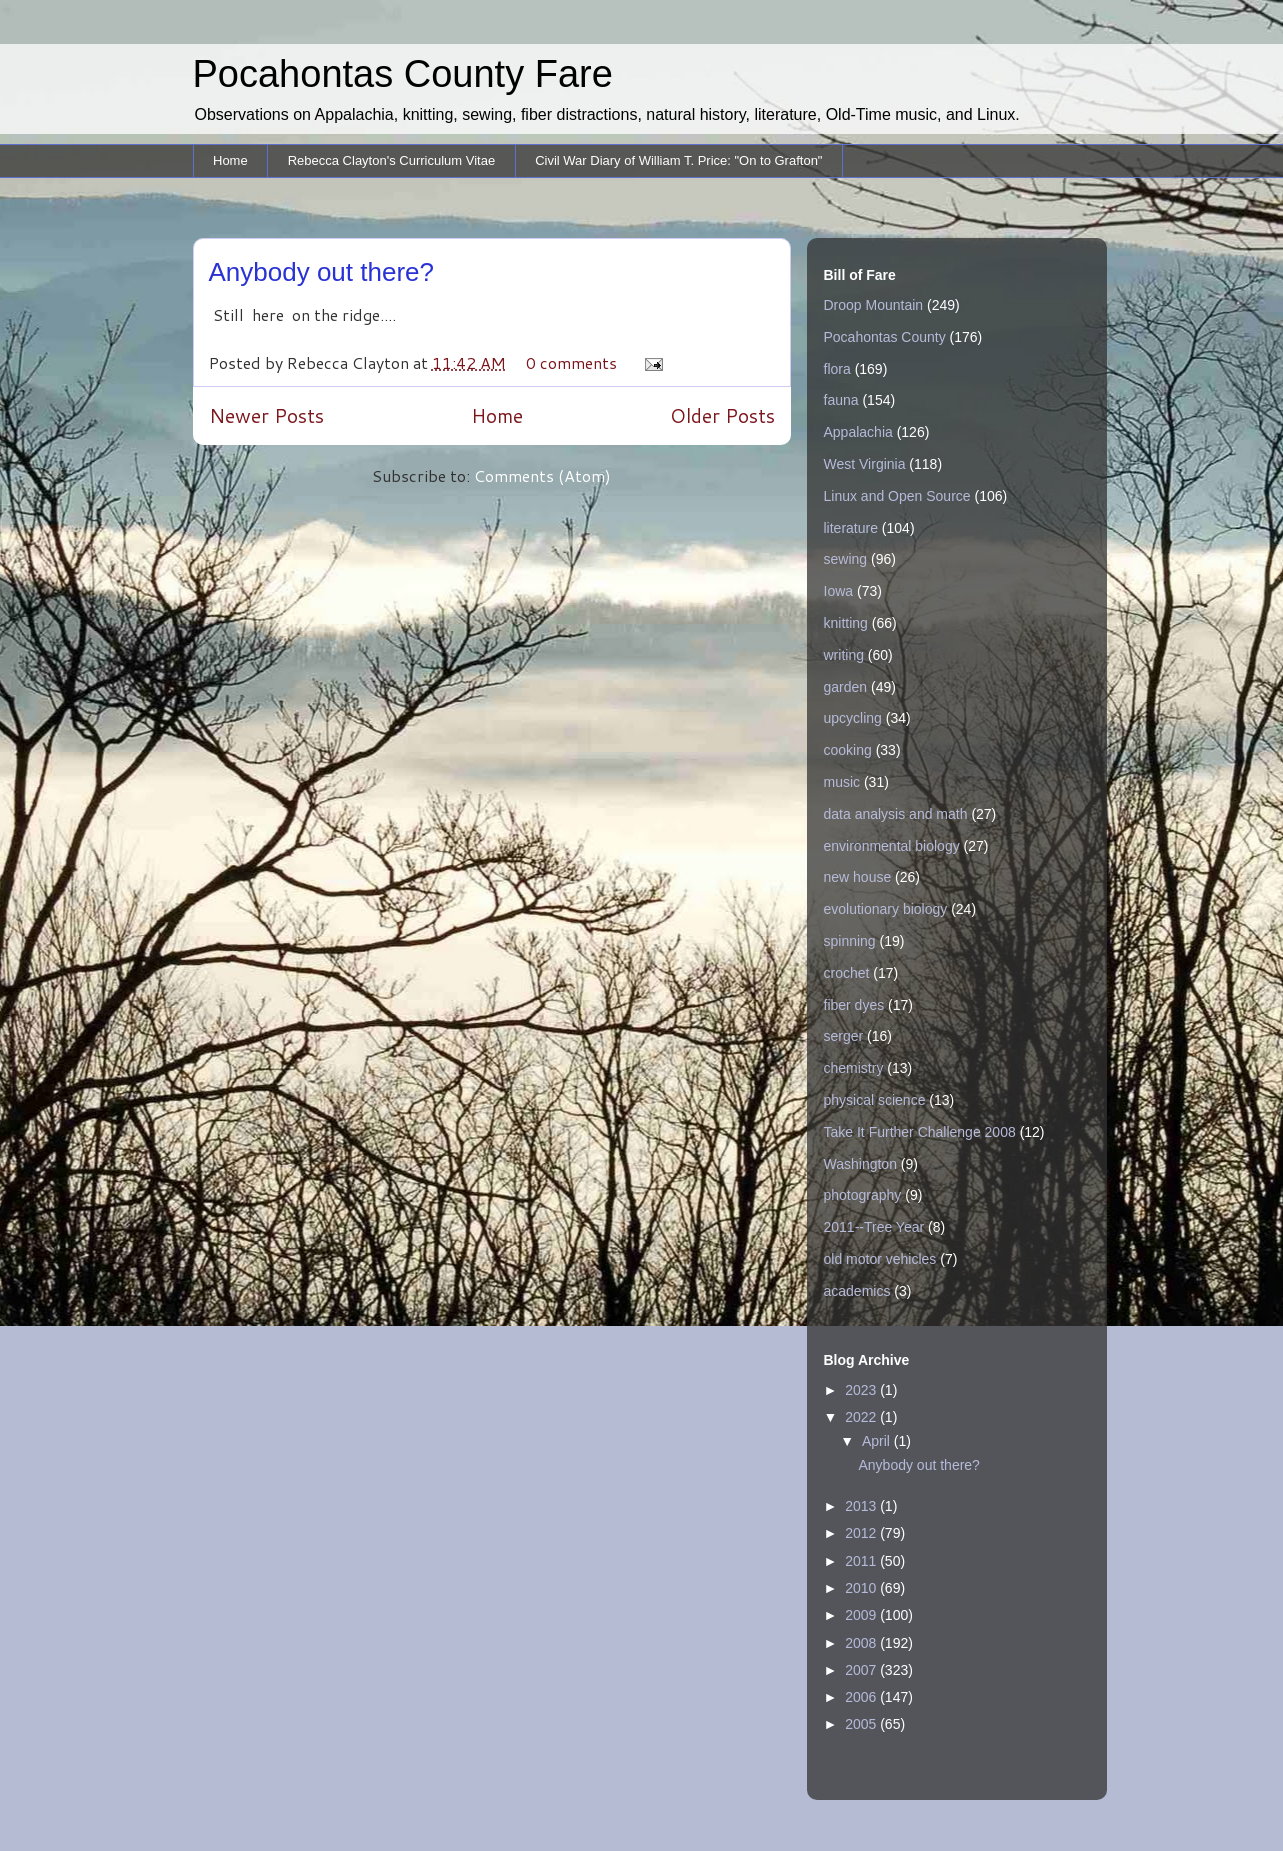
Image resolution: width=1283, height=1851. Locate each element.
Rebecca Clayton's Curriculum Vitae (391, 160)
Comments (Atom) (542, 475)
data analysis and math (896, 814)
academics (857, 1291)
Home (230, 160)
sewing (846, 559)
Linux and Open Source (897, 496)
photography (863, 1195)
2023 (862, 1390)
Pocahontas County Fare (403, 74)
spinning (850, 941)
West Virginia (865, 464)
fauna (841, 400)
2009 (862, 1615)
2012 (862, 1533)
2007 (862, 1670)
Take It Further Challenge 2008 (920, 1132)
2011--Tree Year (874, 1227)
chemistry (854, 1068)
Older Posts (722, 415)
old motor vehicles (880, 1259)
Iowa (839, 591)
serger (844, 1036)
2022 (862, 1417)
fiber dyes (854, 1005)
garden (846, 687)
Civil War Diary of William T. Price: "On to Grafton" (678, 160)
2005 (862, 1724)
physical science (875, 1100)
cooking (848, 750)
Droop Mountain (874, 305)
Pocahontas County (885, 337)
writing (844, 655)
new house (858, 877)
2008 (862, 1643)
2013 (862, 1506)
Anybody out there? (322, 272)
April (878, 1441)
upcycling (853, 718)
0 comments (571, 362)
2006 (862, 1697)
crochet (847, 973)
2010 (862, 1588)
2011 (862, 1561)
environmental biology (892, 846)
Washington (860, 1164)
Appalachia (858, 432)
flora (837, 369)
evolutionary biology (886, 909)
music (842, 782)
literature (851, 528)
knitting (846, 623)
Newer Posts (266, 415)
